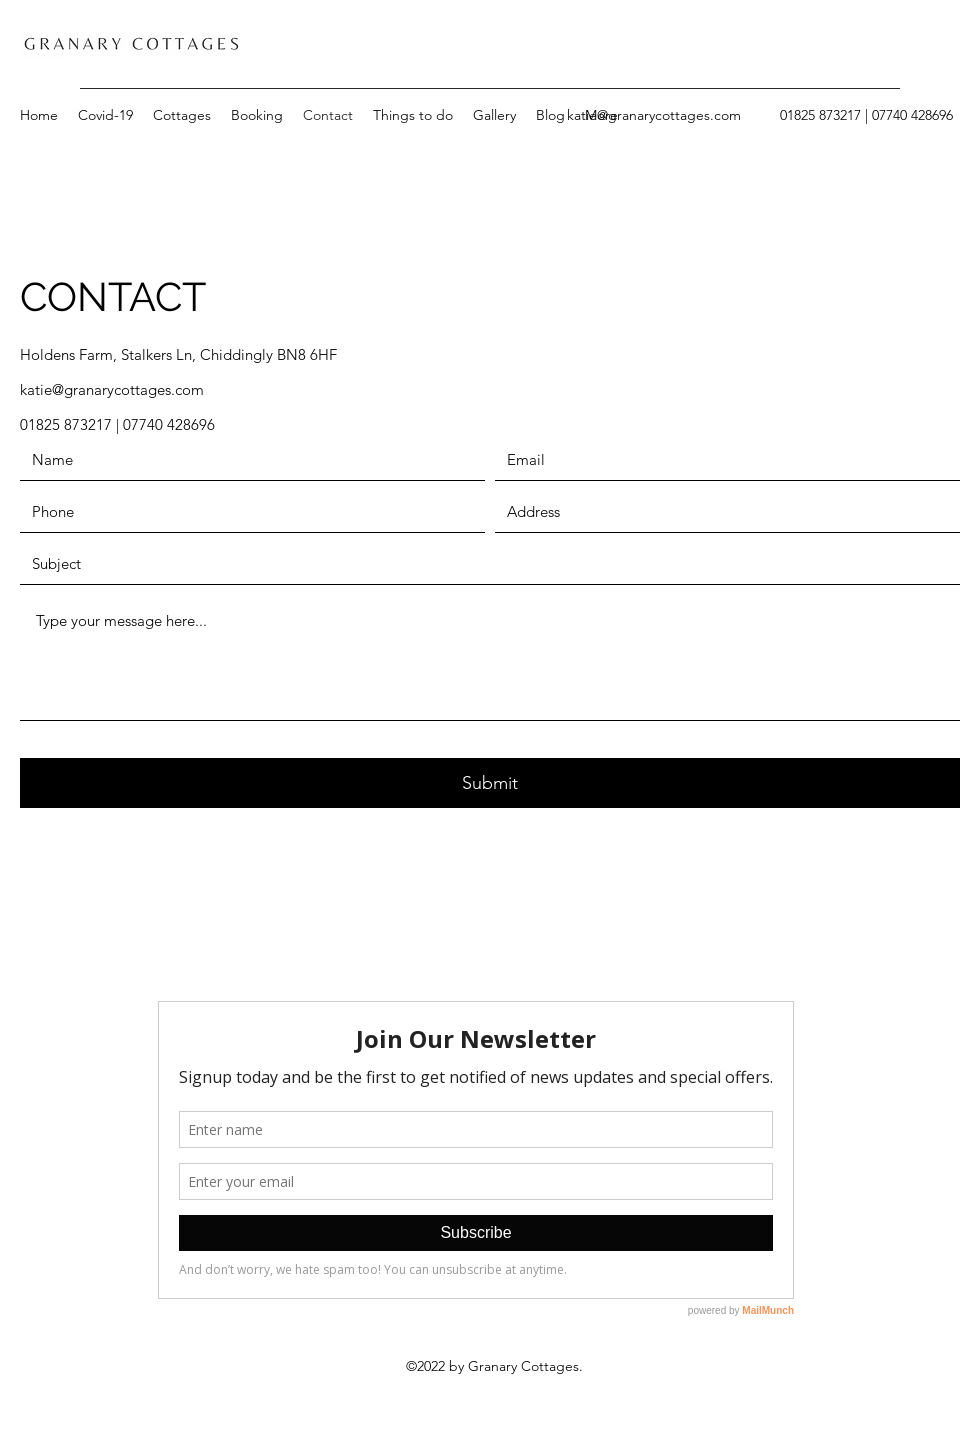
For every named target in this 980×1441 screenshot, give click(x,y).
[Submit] (490, 783)
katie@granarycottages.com (654, 115)
